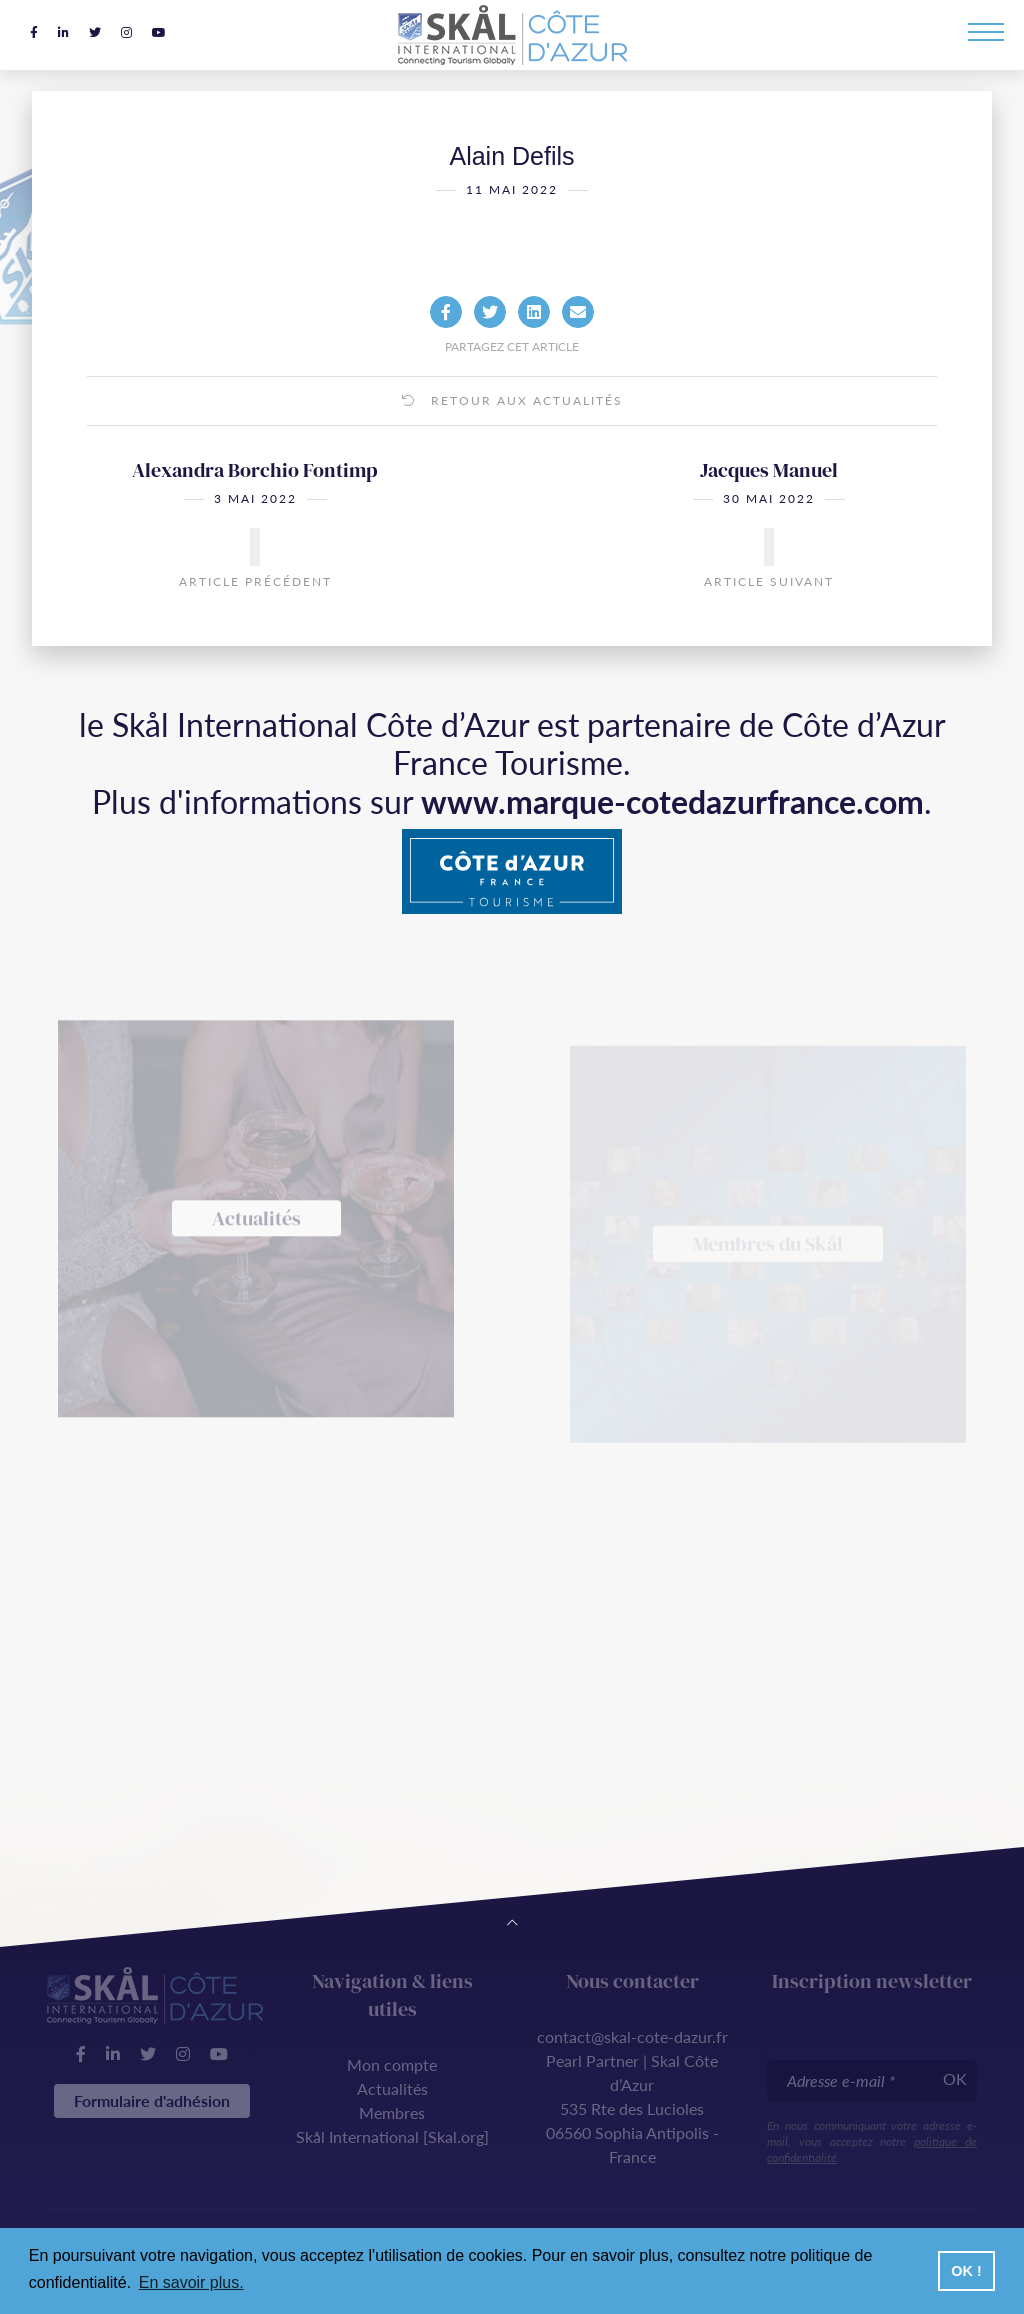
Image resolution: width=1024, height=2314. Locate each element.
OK (955, 2078)
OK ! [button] (966, 2271)
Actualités (392, 2088)
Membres (392, 2112)
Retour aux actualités (512, 431)
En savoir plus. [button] (191, 2282)
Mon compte (392, 2064)
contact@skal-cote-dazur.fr (632, 2036)
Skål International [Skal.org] (392, 2136)
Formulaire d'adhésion (152, 2100)
